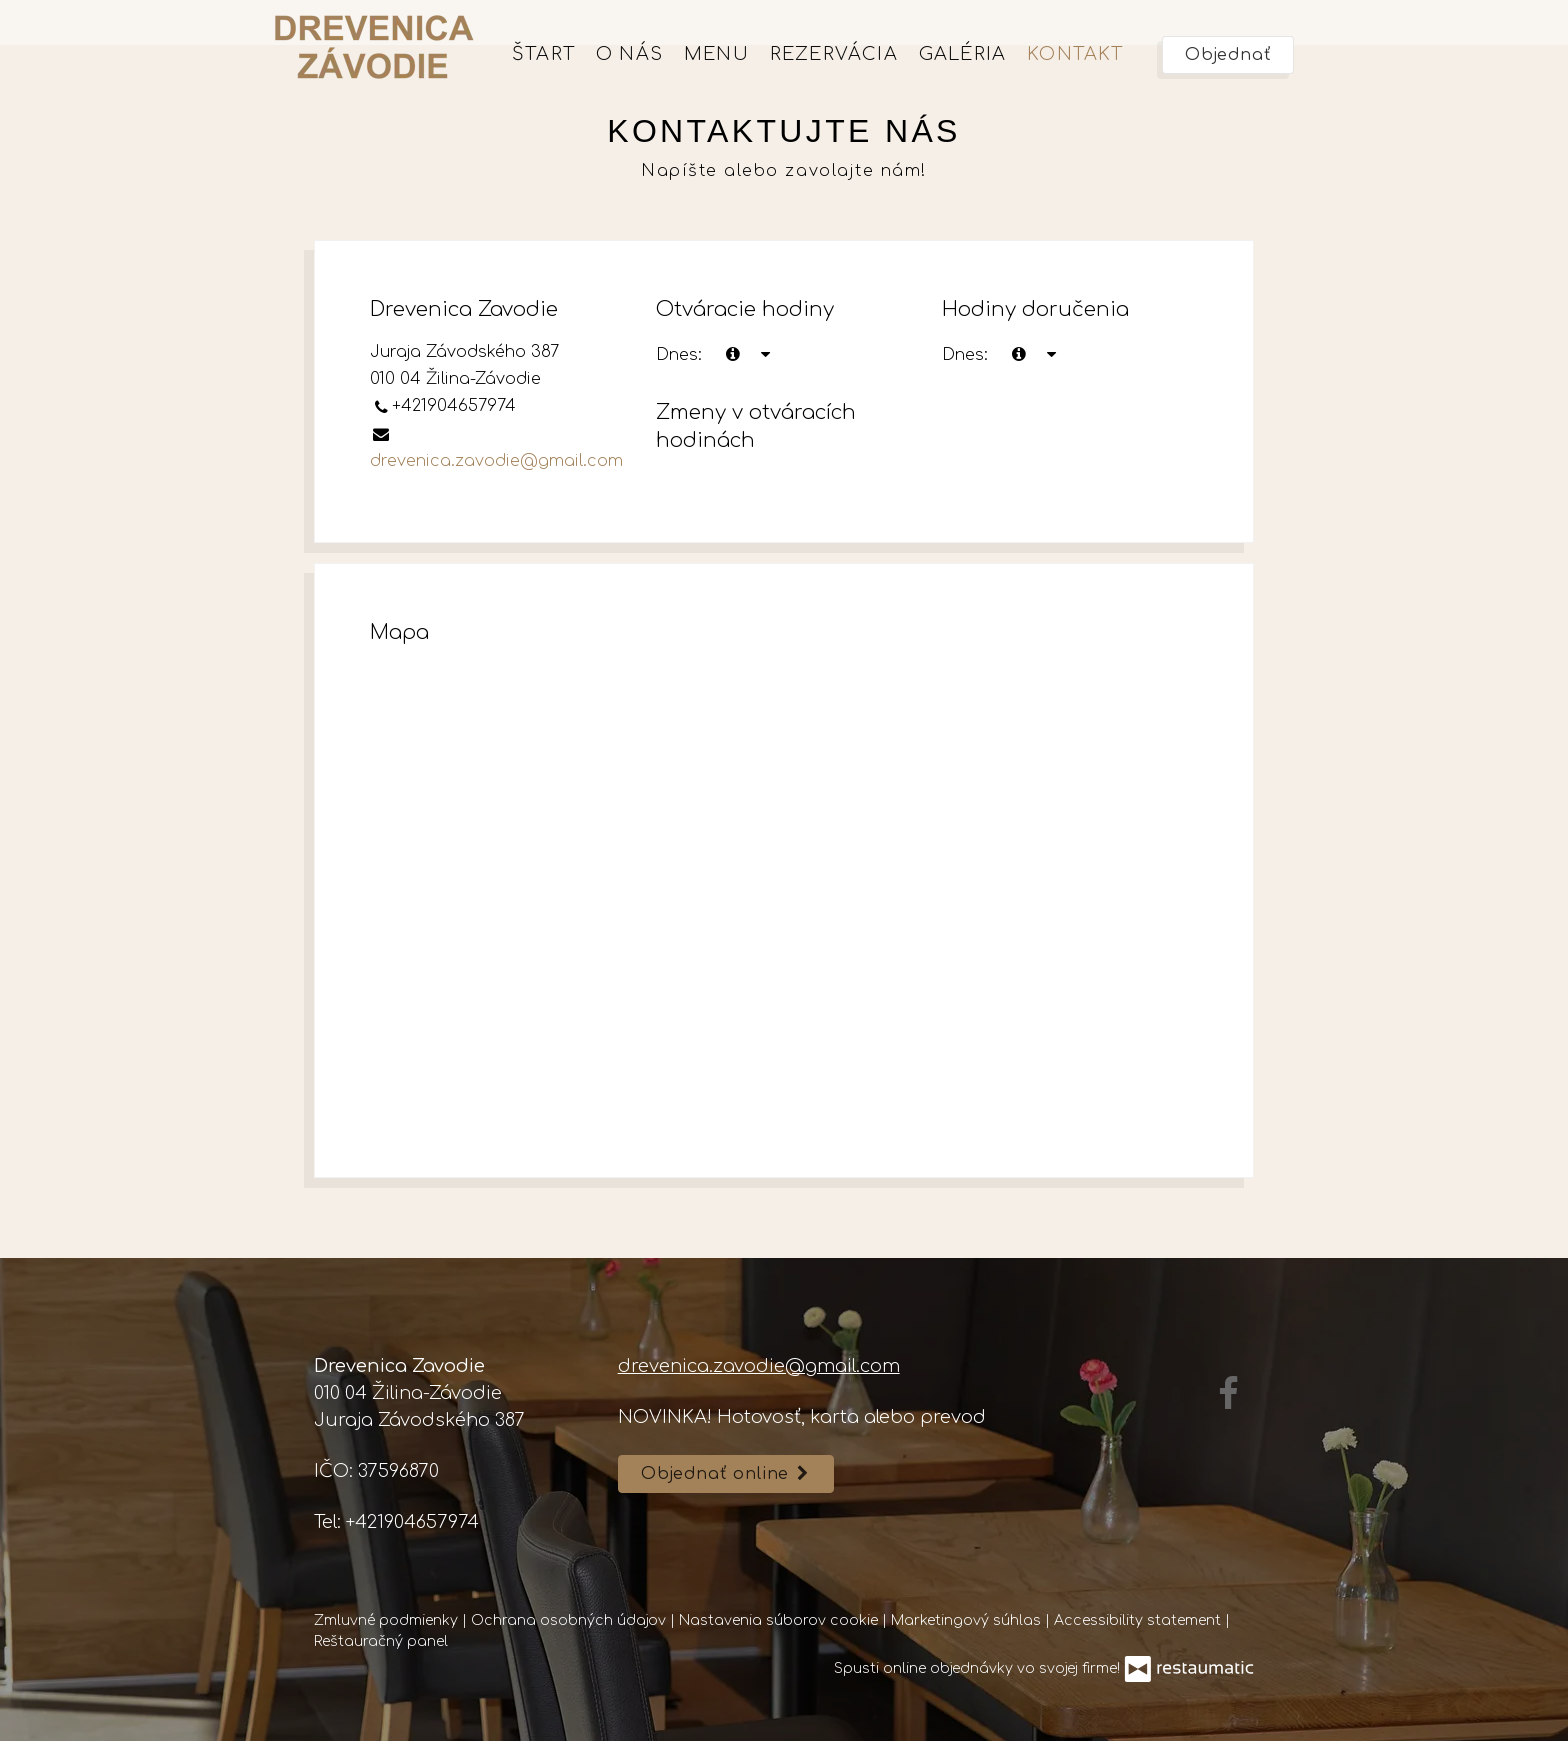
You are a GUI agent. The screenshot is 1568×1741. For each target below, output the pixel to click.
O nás (629, 54)
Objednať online (726, 1474)
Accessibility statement (1139, 1620)
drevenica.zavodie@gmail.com (496, 461)
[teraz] (733, 355)
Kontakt (1075, 54)
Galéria (962, 54)
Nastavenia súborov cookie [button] (780, 1620)
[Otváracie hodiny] (765, 355)
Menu (716, 54)
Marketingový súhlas (968, 1620)
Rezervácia (834, 54)
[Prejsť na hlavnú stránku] (374, 47)
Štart (543, 54)
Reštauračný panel (381, 1641)
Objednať (1228, 55)
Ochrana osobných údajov (570, 1620)
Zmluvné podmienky (388, 1620)
